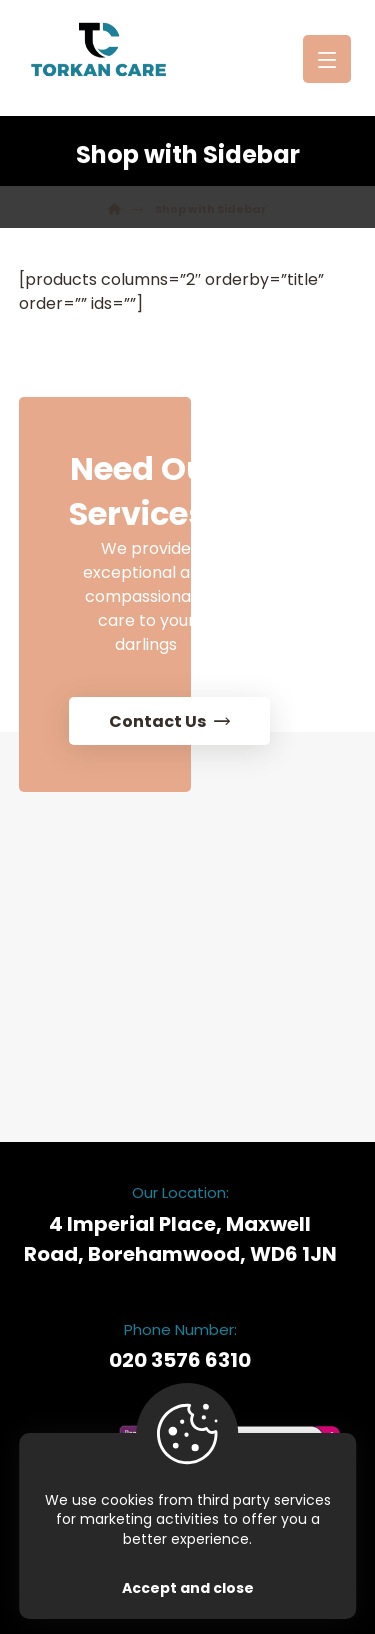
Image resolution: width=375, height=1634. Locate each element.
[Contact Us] (189, 673)
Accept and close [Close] (188, 1588)
